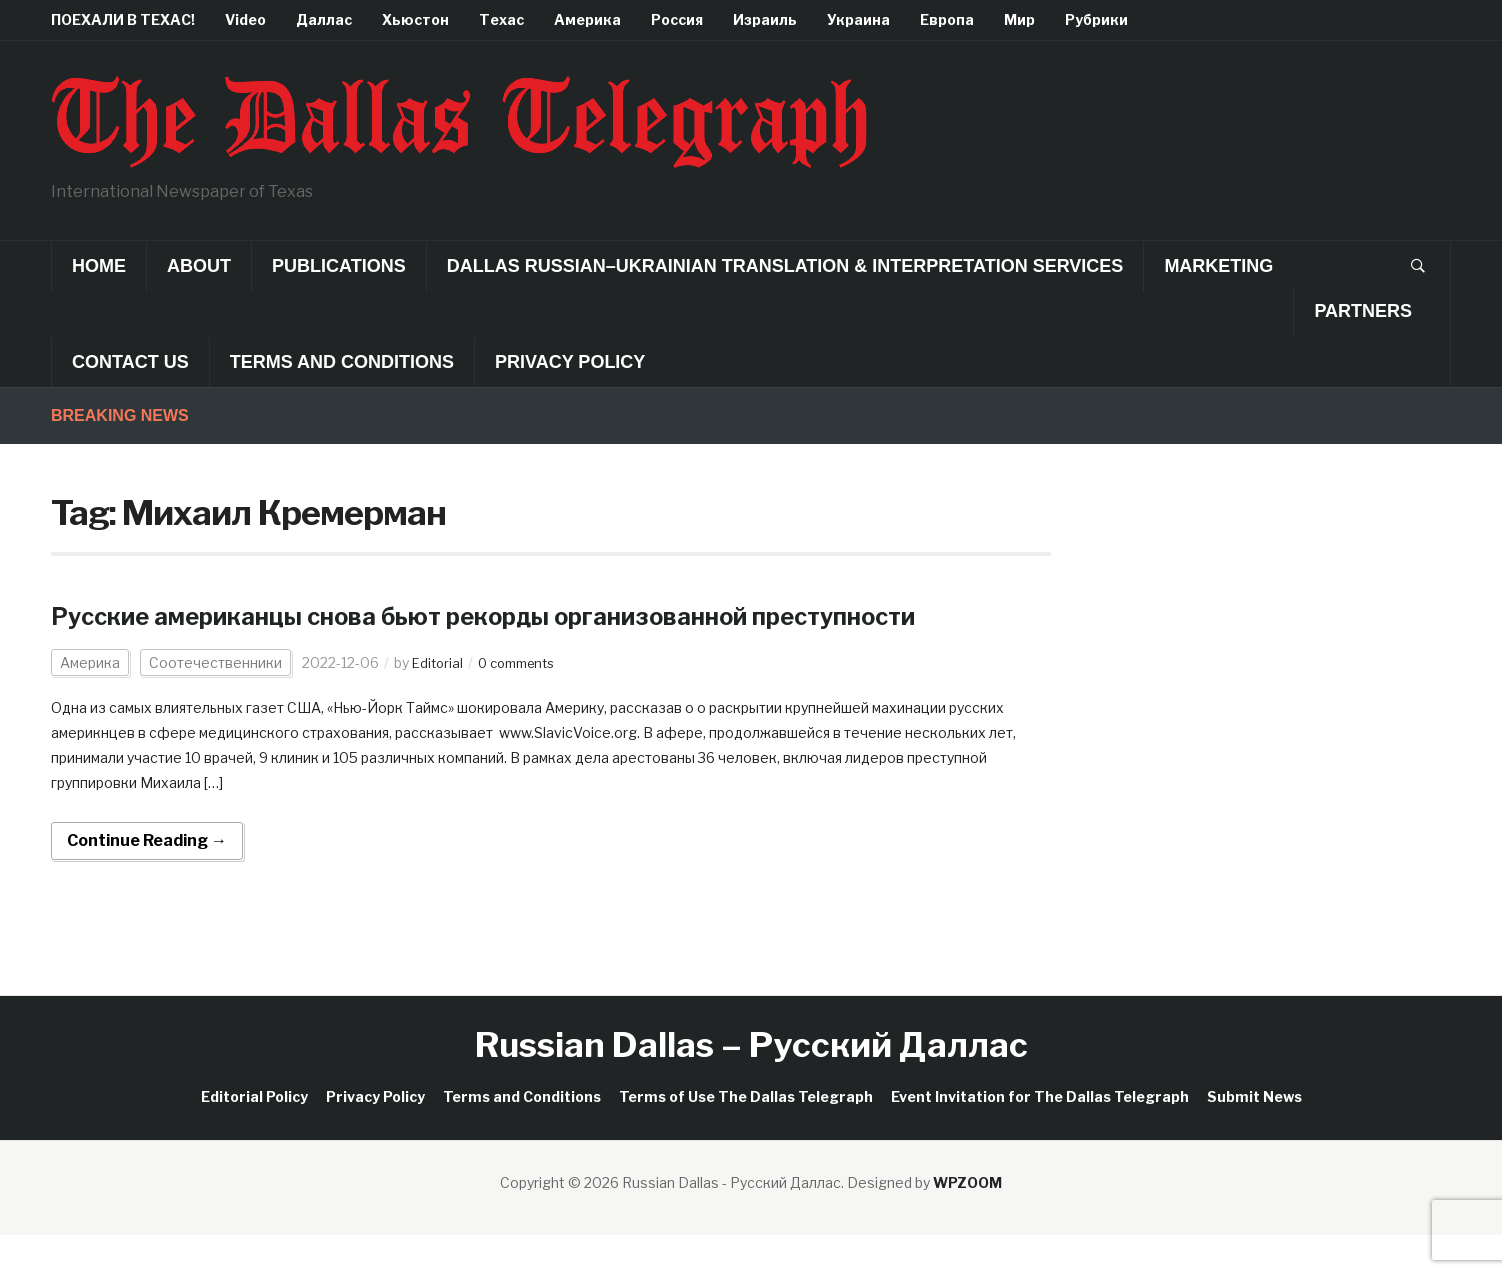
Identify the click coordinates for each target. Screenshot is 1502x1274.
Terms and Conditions (342, 362)
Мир (1019, 19)
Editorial (439, 701)
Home (99, 266)
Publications (339, 266)
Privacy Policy (570, 362)
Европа (947, 19)
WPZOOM (967, 1221)
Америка (587, 19)
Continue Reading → (147, 879)
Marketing (1218, 266)
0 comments (524, 701)
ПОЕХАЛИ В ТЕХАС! (123, 19)
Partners (1363, 311)
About (199, 266)
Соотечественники (215, 701)
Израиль (765, 19)
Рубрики (1096, 19)
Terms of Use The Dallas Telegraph (746, 1135)
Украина (858, 19)
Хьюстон (415, 19)
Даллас (324, 19)
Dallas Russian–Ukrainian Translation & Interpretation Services (785, 266)
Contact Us (130, 362)
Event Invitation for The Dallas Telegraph (1040, 1135)
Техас (501, 19)
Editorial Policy (254, 1135)
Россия (677, 19)
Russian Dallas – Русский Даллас (751, 1083)
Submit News (1254, 1135)
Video (245, 19)
